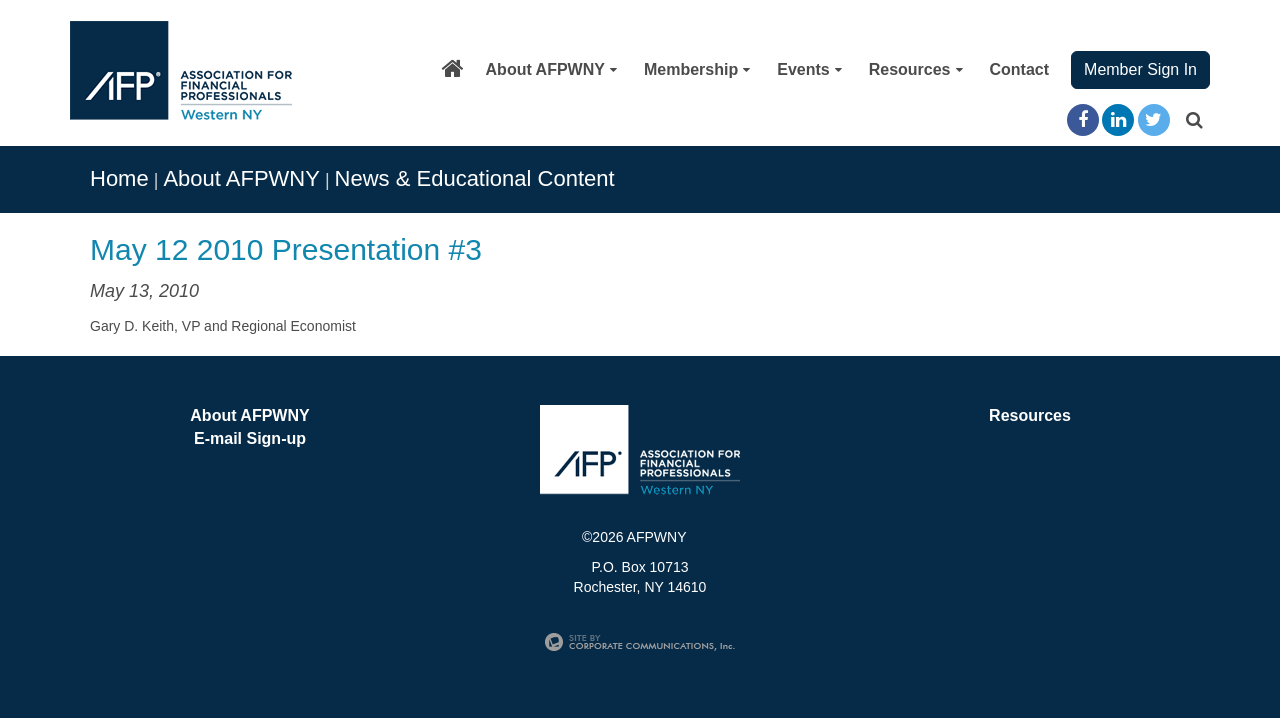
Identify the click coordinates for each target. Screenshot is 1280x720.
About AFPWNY (551, 69)
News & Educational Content (475, 178)
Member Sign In (1140, 69)
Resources (916, 69)
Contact (1020, 69)
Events (809, 69)
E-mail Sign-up (250, 438)
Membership (697, 69)
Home (119, 178)
